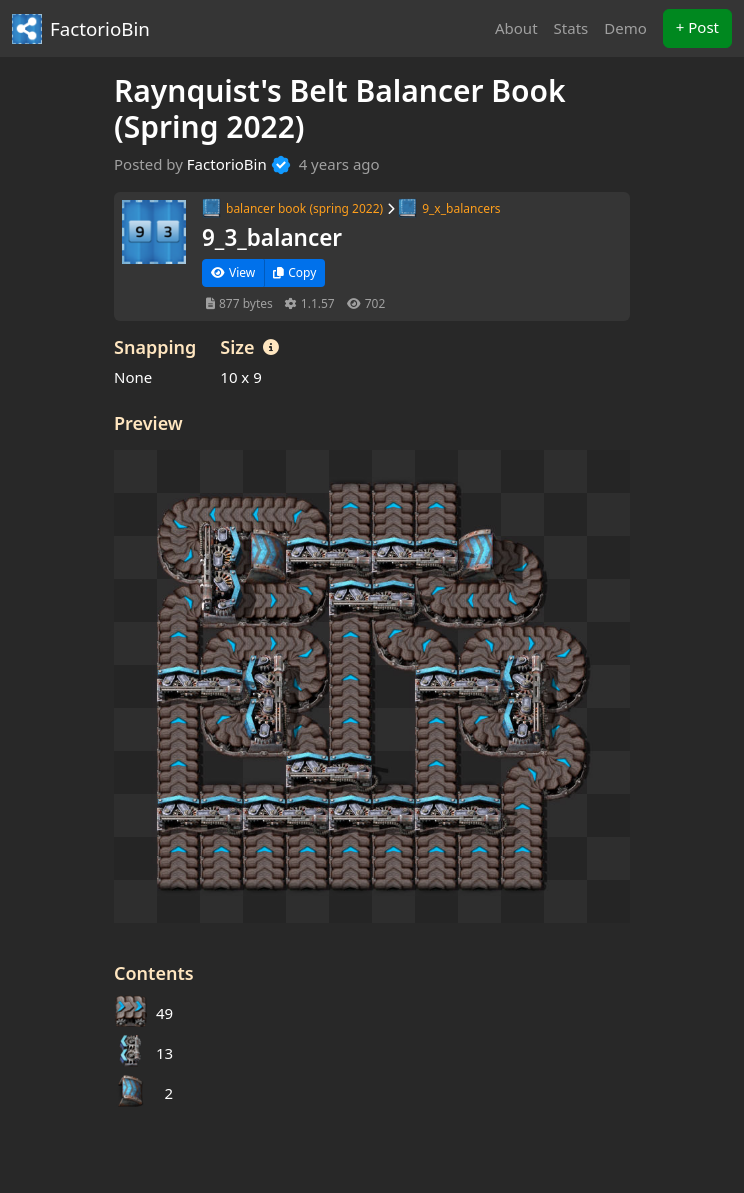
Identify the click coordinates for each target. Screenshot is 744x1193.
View (233, 272)
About (516, 28)
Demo (625, 28)
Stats (571, 28)
